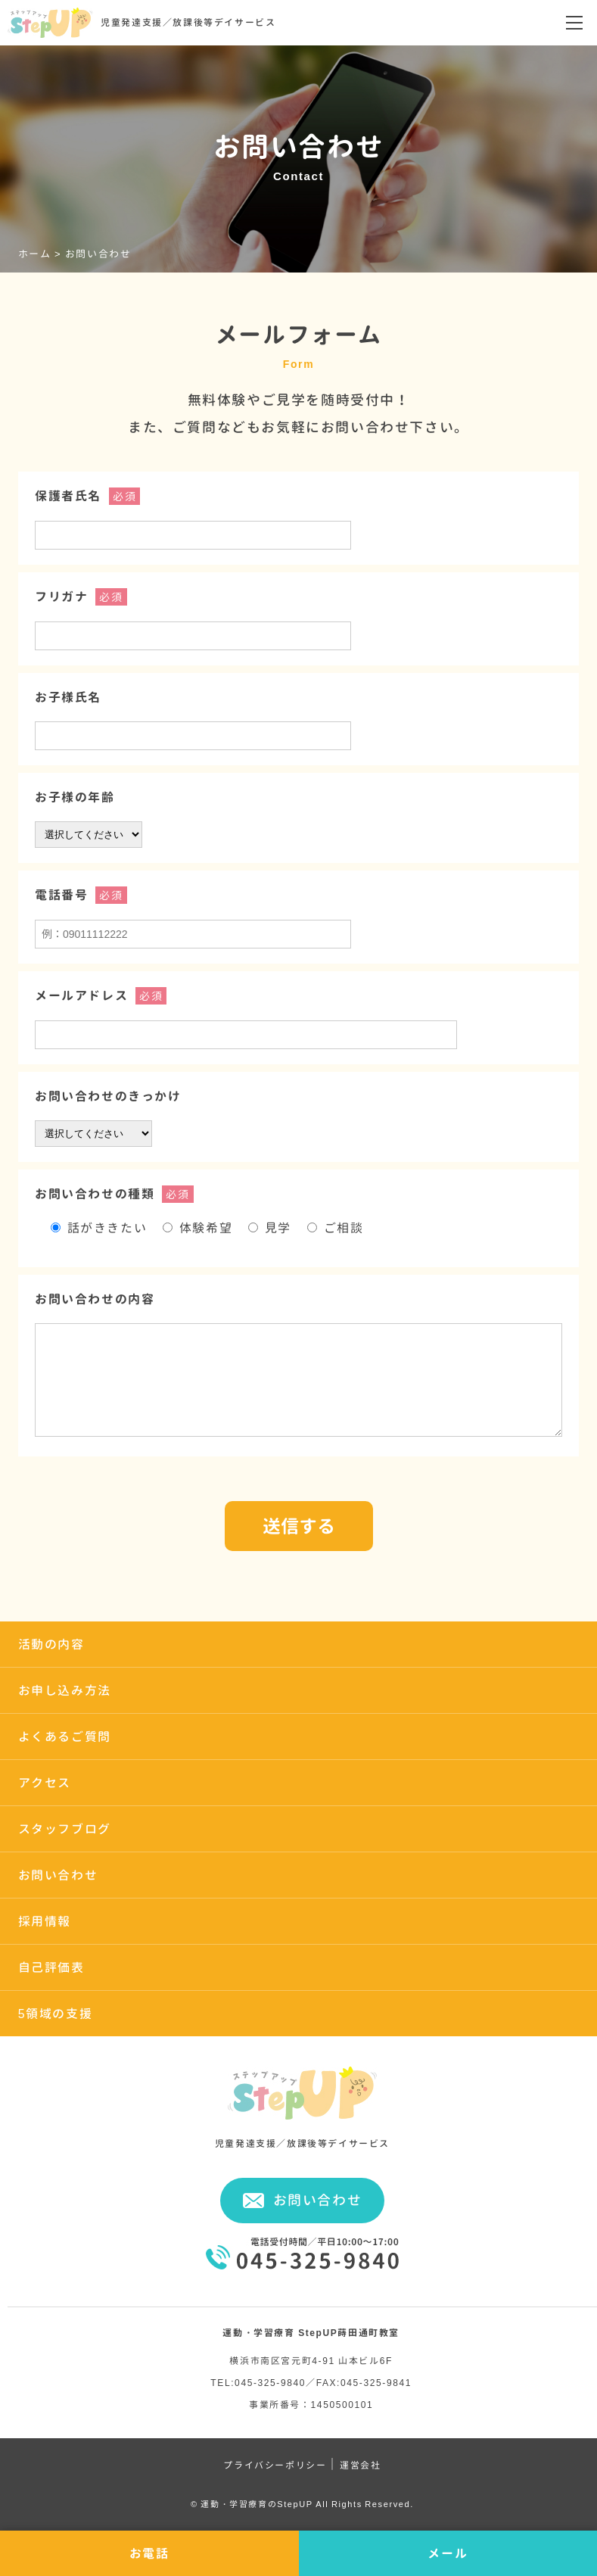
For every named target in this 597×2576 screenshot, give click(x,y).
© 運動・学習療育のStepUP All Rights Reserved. (302, 2504)
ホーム (34, 253)
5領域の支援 (55, 2013)
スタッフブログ (64, 1829)
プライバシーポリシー (274, 2465)
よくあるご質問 (64, 1736)
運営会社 (360, 2465)
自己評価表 (51, 1967)
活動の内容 (51, 1644)
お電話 (149, 2553)
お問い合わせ (58, 1875)
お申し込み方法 (64, 1690)
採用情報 (44, 1921)
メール (448, 2553)
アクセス (44, 1782)
